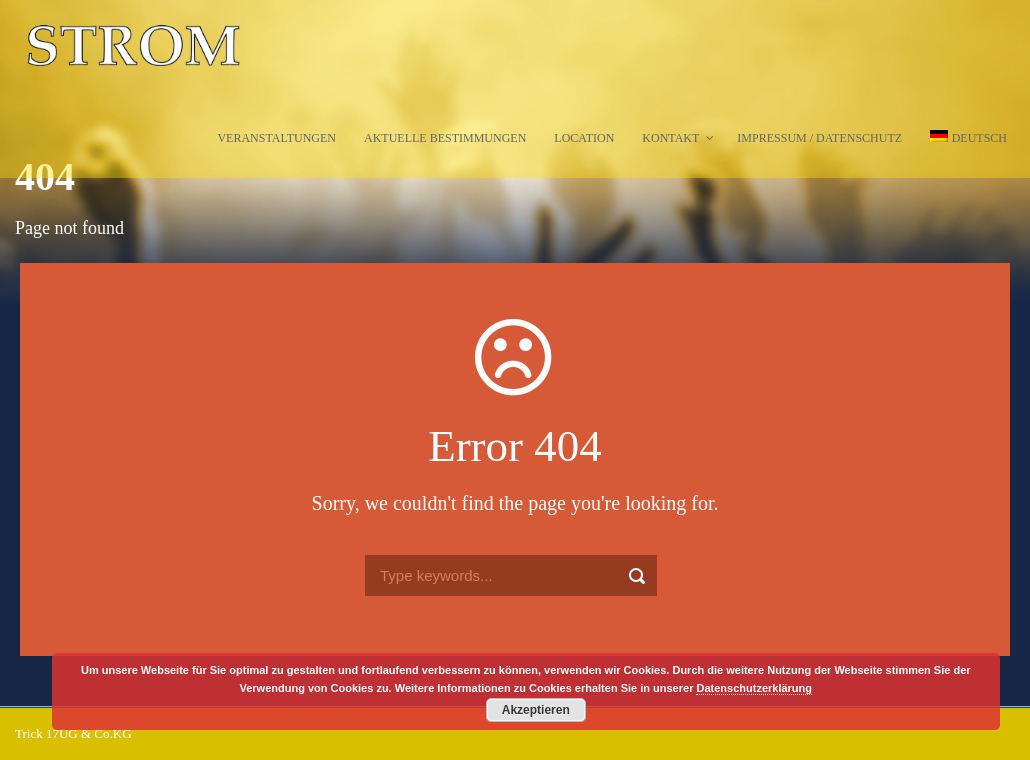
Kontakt (670, 138)
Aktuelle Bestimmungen (445, 138)
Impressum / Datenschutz (819, 138)
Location (584, 138)
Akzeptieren (536, 710)
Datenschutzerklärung (754, 688)
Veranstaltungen (276, 138)
